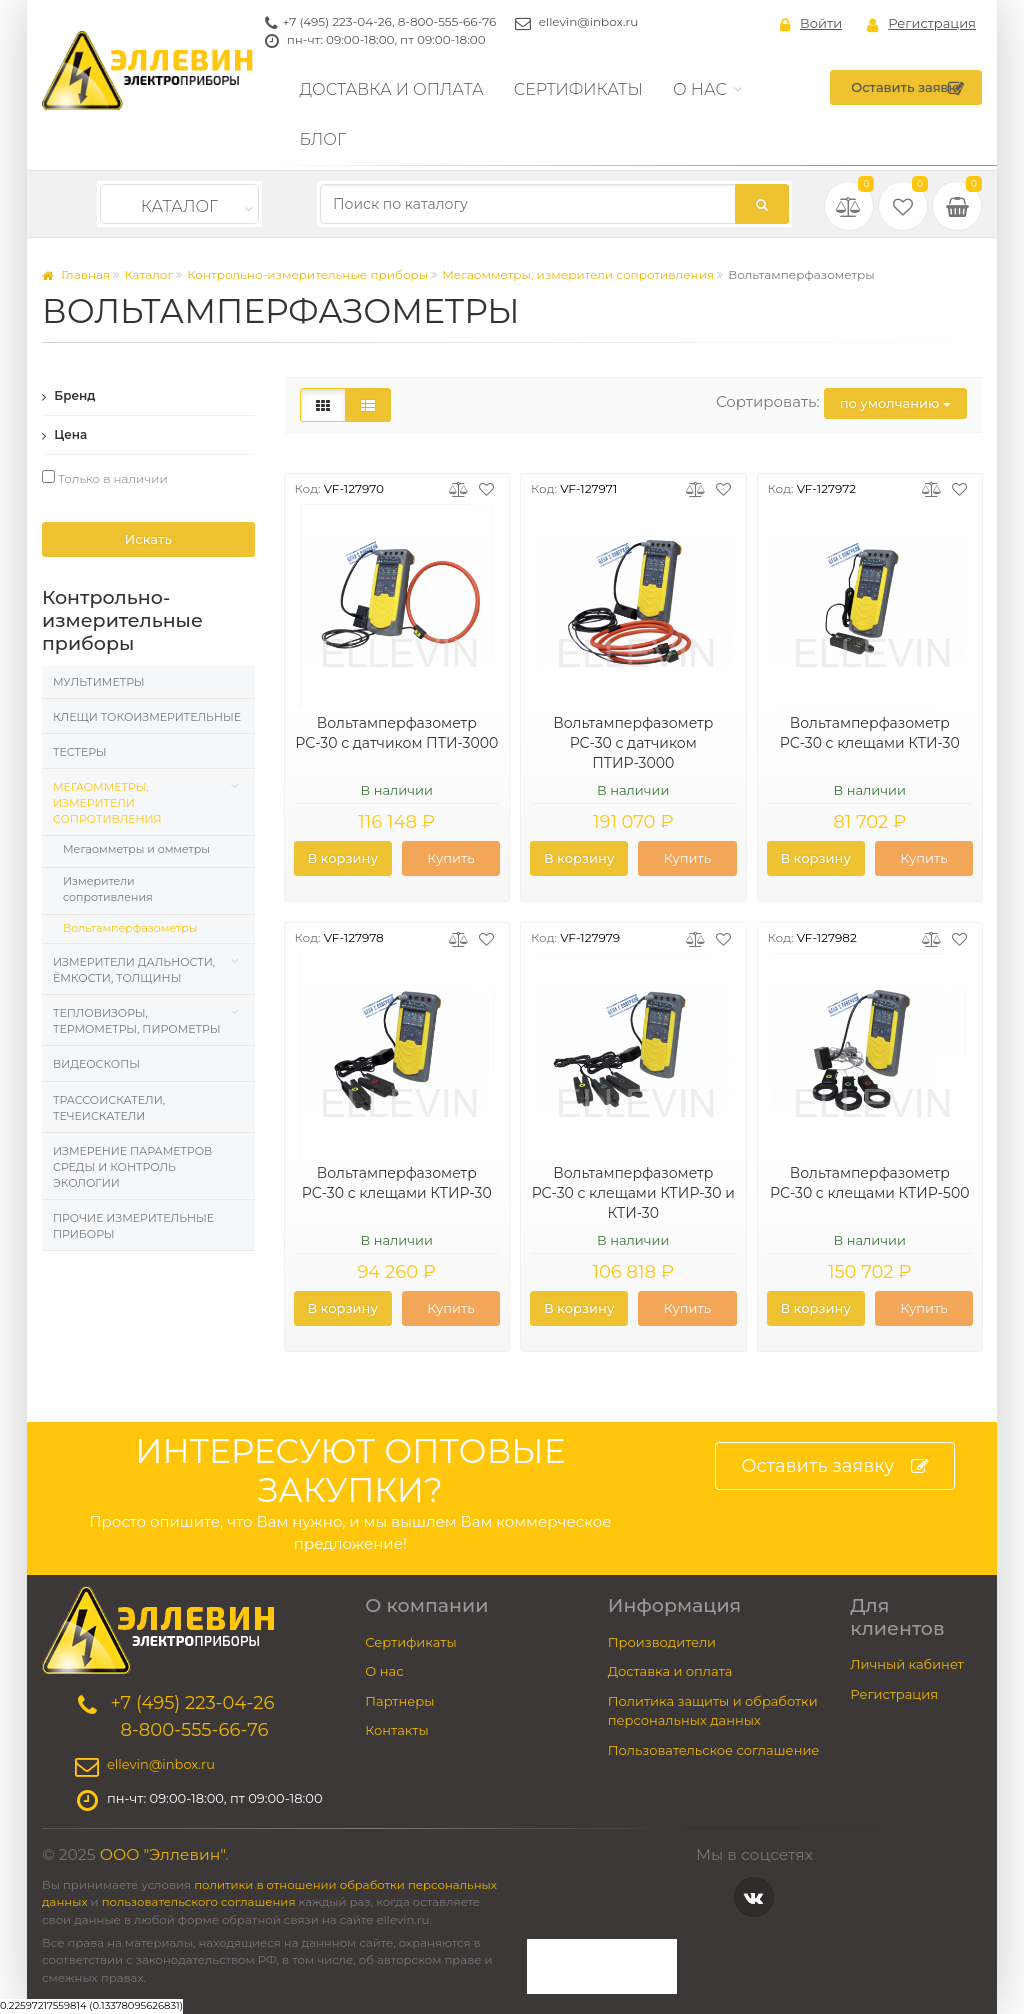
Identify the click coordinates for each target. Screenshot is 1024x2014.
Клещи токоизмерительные (147, 717)
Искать (148, 539)
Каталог (179, 206)
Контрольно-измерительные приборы (307, 274)
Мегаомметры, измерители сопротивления (578, 274)
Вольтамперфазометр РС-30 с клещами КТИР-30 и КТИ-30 (633, 1193)
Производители (662, 1642)
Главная (76, 274)
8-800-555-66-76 (447, 21)
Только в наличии (105, 478)
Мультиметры (99, 682)
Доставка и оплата (392, 89)
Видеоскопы (96, 1064)
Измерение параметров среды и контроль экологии (132, 1167)
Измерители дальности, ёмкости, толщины (134, 970)
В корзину (342, 858)
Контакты (396, 1730)
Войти (811, 24)
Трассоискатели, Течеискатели (109, 1108)
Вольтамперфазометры (130, 928)
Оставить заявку (907, 88)
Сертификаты (578, 89)
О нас (700, 89)
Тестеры (80, 752)
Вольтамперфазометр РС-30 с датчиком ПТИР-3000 (633, 743)
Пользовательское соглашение (714, 1750)
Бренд (69, 395)
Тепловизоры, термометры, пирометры (136, 1021)
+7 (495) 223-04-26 (337, 21)
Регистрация (921, 24)
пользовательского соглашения (199, 1902)
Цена (64, 434)
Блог (323, 139)
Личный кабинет (906, 1664)
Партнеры (399, 1701)
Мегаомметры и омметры (136, 849)
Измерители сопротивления (108, 889)
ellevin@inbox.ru (589, 21)
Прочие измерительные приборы (133, 1226)
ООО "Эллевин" (163, 1854)
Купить (450, 858)
